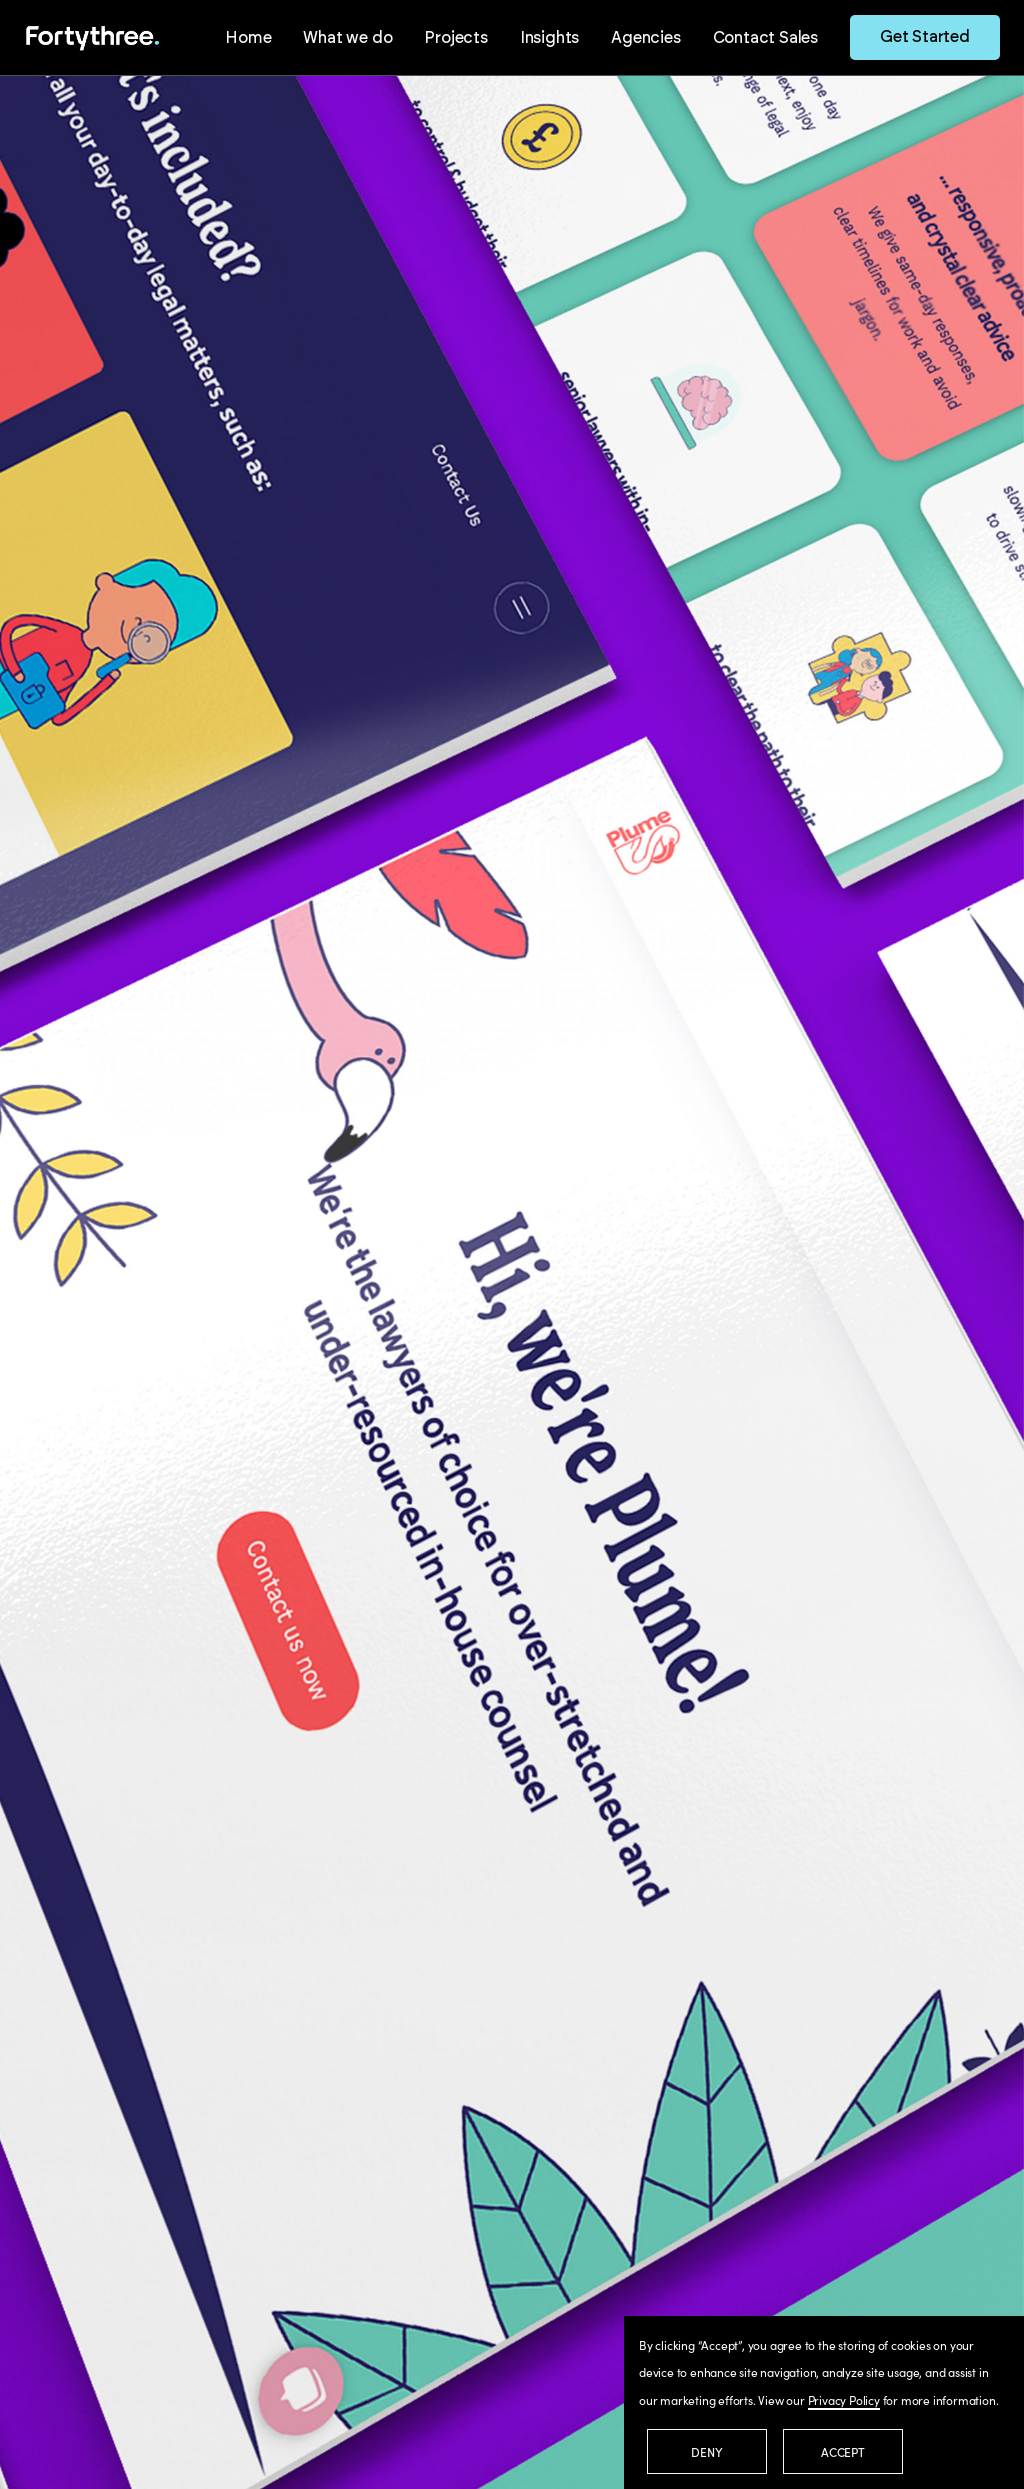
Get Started (925, 37)
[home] (92, 38)
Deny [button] (706, 2451)
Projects (455, 38)
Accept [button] (843, 2451)
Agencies (645, 38)
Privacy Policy (844, 2399)
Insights (549, 38)
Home (248, 38)
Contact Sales (765, 38)
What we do (347, 38)
